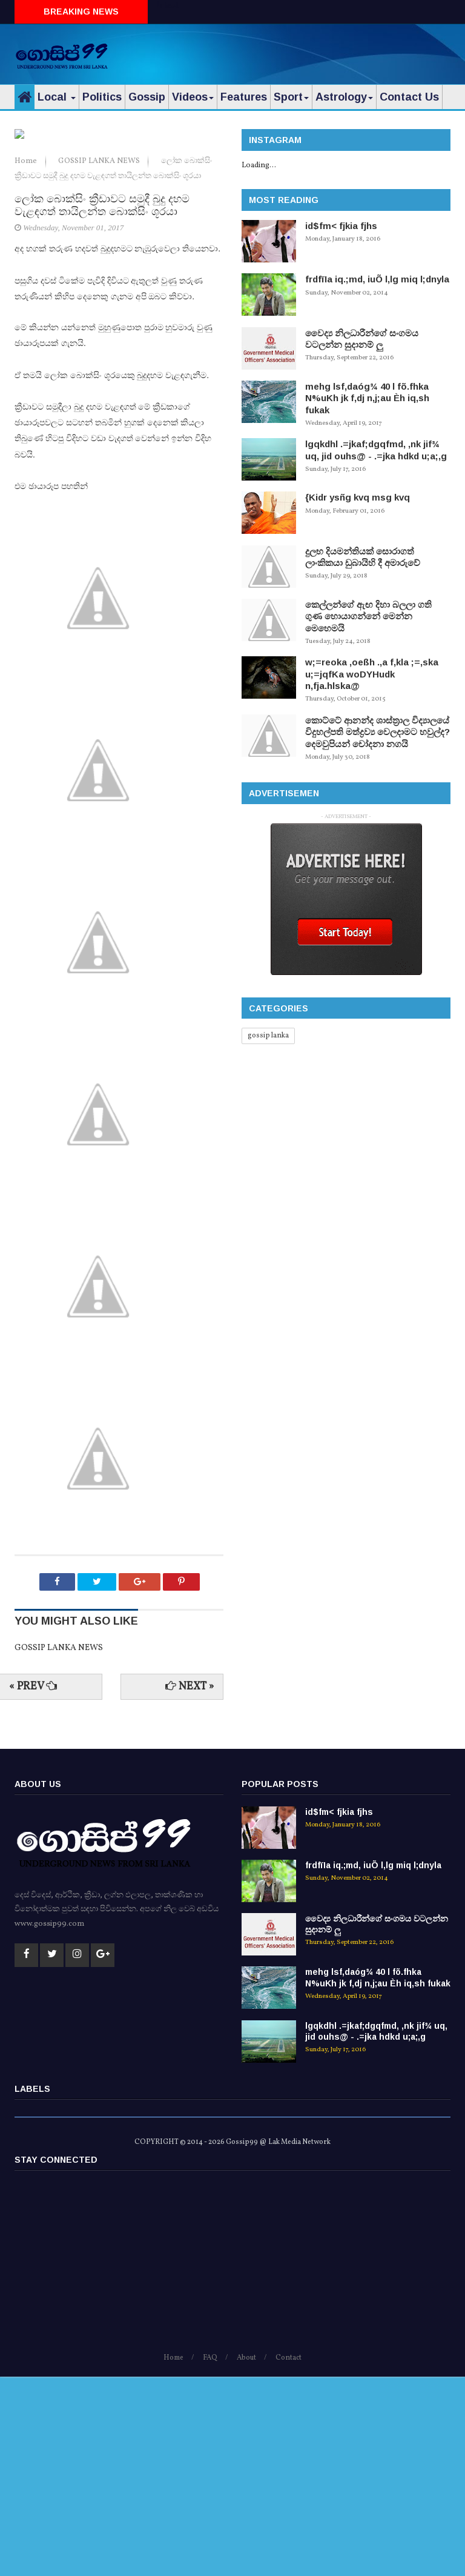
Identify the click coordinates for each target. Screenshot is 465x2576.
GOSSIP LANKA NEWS (100, 360)
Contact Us (409, 97)
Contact (288, 2557)
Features (243, 97)
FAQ (210, 2557)
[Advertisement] (308, 51)
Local (57, 97)
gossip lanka (268, 1035)
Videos (193, 97)
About (246, 2557)
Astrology (344, 97)
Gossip (146, 97)
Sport (291, 97)
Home (27, 360)
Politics (102, 97)
